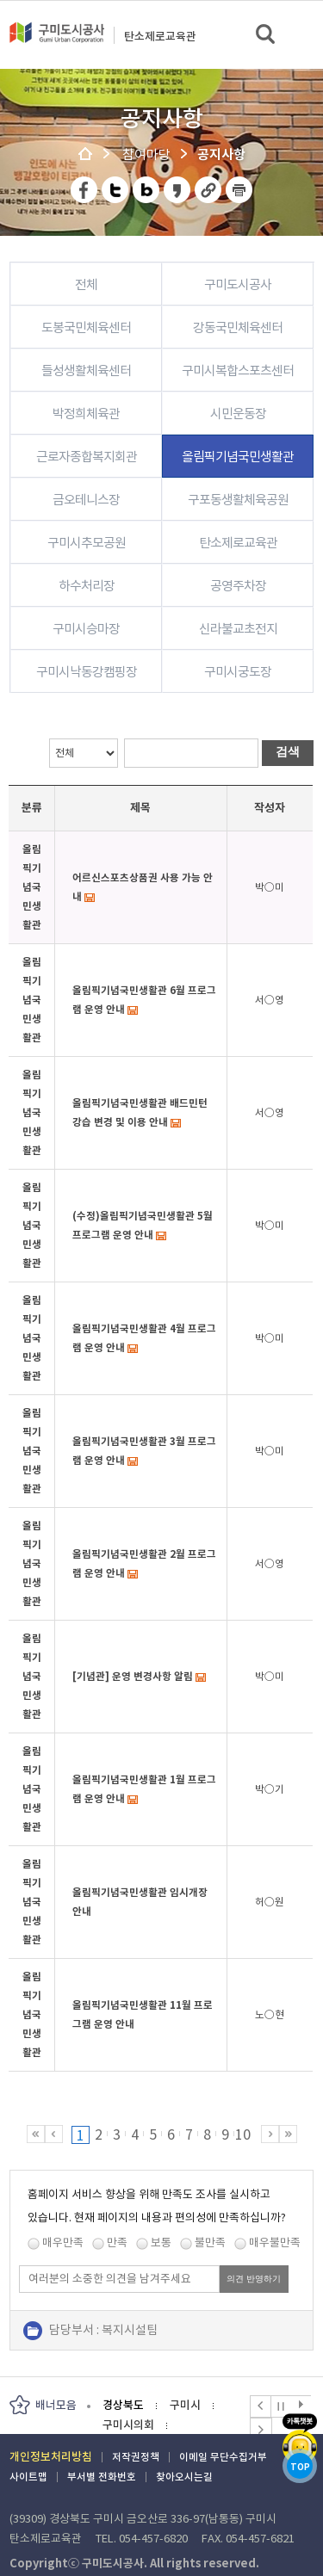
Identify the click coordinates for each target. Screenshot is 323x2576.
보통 (161, 2242)
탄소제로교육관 (160, 36)
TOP (300, 2467)
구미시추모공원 (86, 542)
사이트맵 (28, 2476)
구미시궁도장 (237, 672)
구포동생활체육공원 (238, 499)
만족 (117, 2242)
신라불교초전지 (238, 629)
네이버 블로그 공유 (147, 189)
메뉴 (298, 34)
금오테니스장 (86, 499)
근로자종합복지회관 (86, 456)
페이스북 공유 (85, 189)
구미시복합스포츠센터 (238, 370)
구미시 (185, 2405)
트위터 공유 (116, 189)
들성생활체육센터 (86, 370)
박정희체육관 (86, 413)
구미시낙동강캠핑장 (86, 672)
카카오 (300, 2438)
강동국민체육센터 (238, 327)
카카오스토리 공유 (178, 189)
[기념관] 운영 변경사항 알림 (132, 1676)
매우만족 (63, 2242)
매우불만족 (275, 2242)
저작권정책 (135, 2456)
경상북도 (123, 2405)
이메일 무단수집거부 (223, 2456)
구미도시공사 (56, 39)
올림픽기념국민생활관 (238, 456)
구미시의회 (128, 2425)
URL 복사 (209, 189)
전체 (86, 284)
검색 (266, 35)
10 (243, 2134)
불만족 (210, 2242)
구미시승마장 (86, 629)
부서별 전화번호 (101, 2476)
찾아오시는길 (184, 2476)
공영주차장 (238, 586)
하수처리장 (87, 586)
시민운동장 (238, 413)
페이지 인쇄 (239, 189)
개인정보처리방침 (50, 2456)
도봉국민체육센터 (86, 327)
